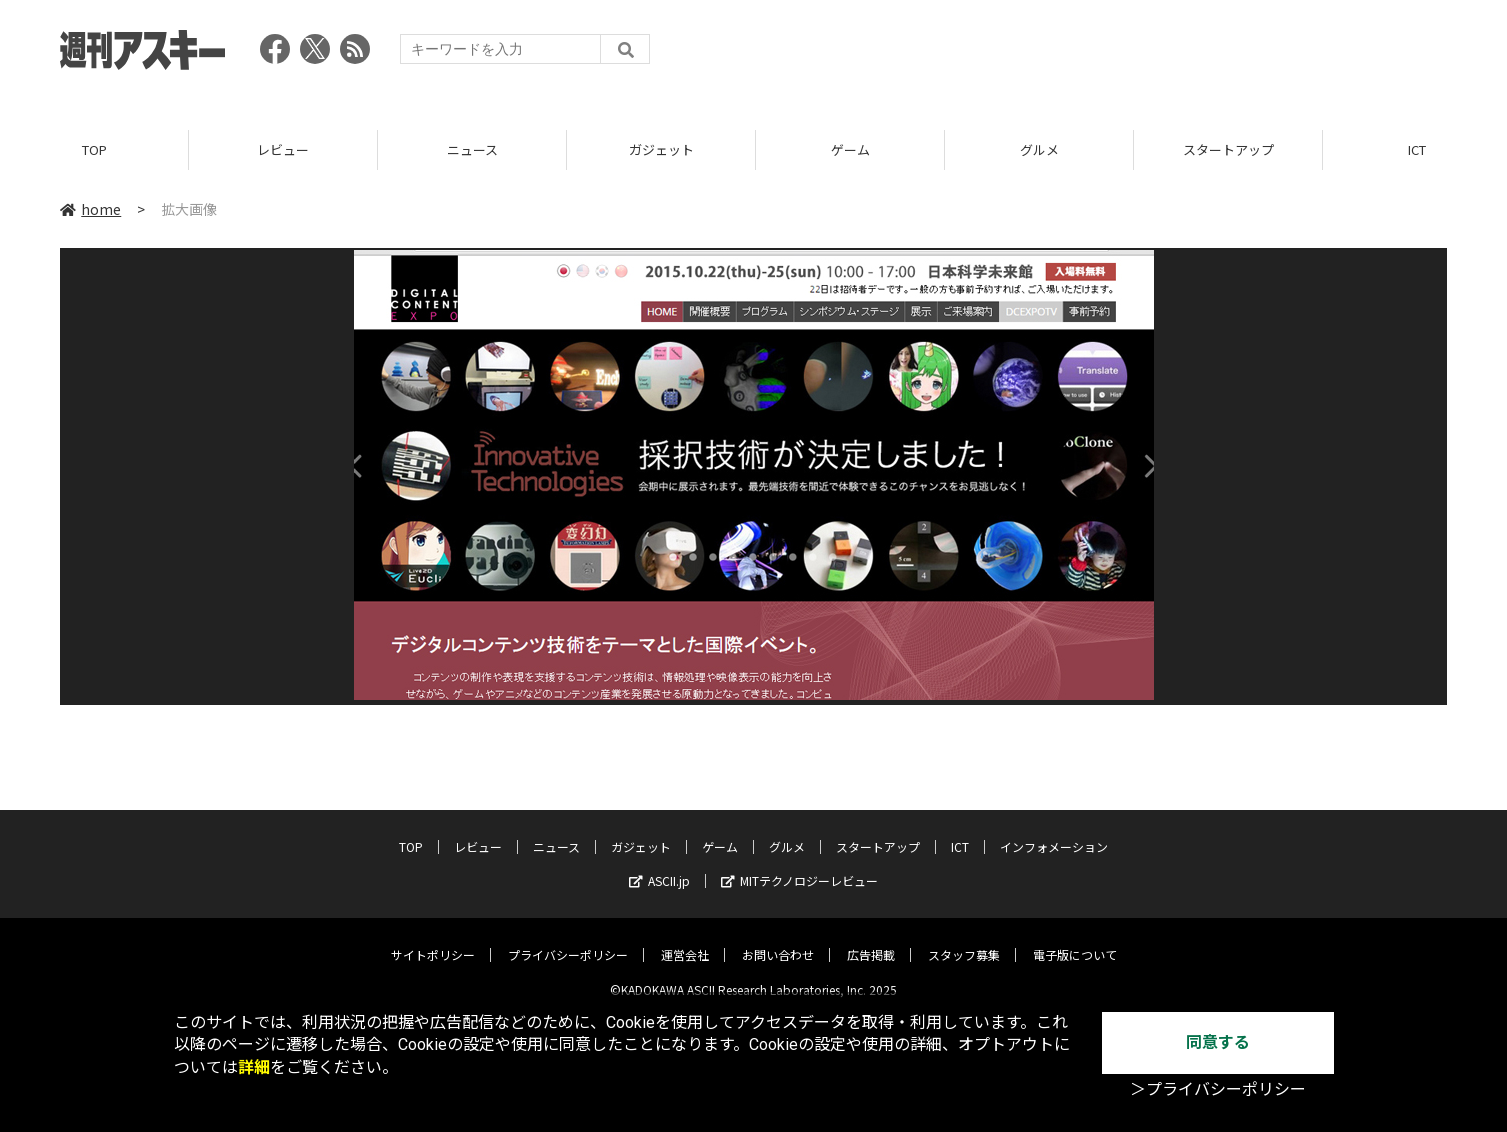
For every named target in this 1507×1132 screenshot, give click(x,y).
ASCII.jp (659, 865)
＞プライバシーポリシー (1218, 1089)
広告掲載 (871, 939)
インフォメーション (1054, 831)
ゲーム (850, 149)
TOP (94, 149)
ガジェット (661, 149)
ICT (960, 831)
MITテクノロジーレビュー (799, 865)
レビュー (283, 149)
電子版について (1075, 939)
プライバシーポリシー (568, 939)
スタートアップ (1228, 149)
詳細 (254, 1067)
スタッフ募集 (964, 939)
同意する (1218, 1042)
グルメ (1039, 149)
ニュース (472, 149)
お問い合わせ (778, 939)
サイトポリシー (433, 939)
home (90, 209)
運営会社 (685, 939)
